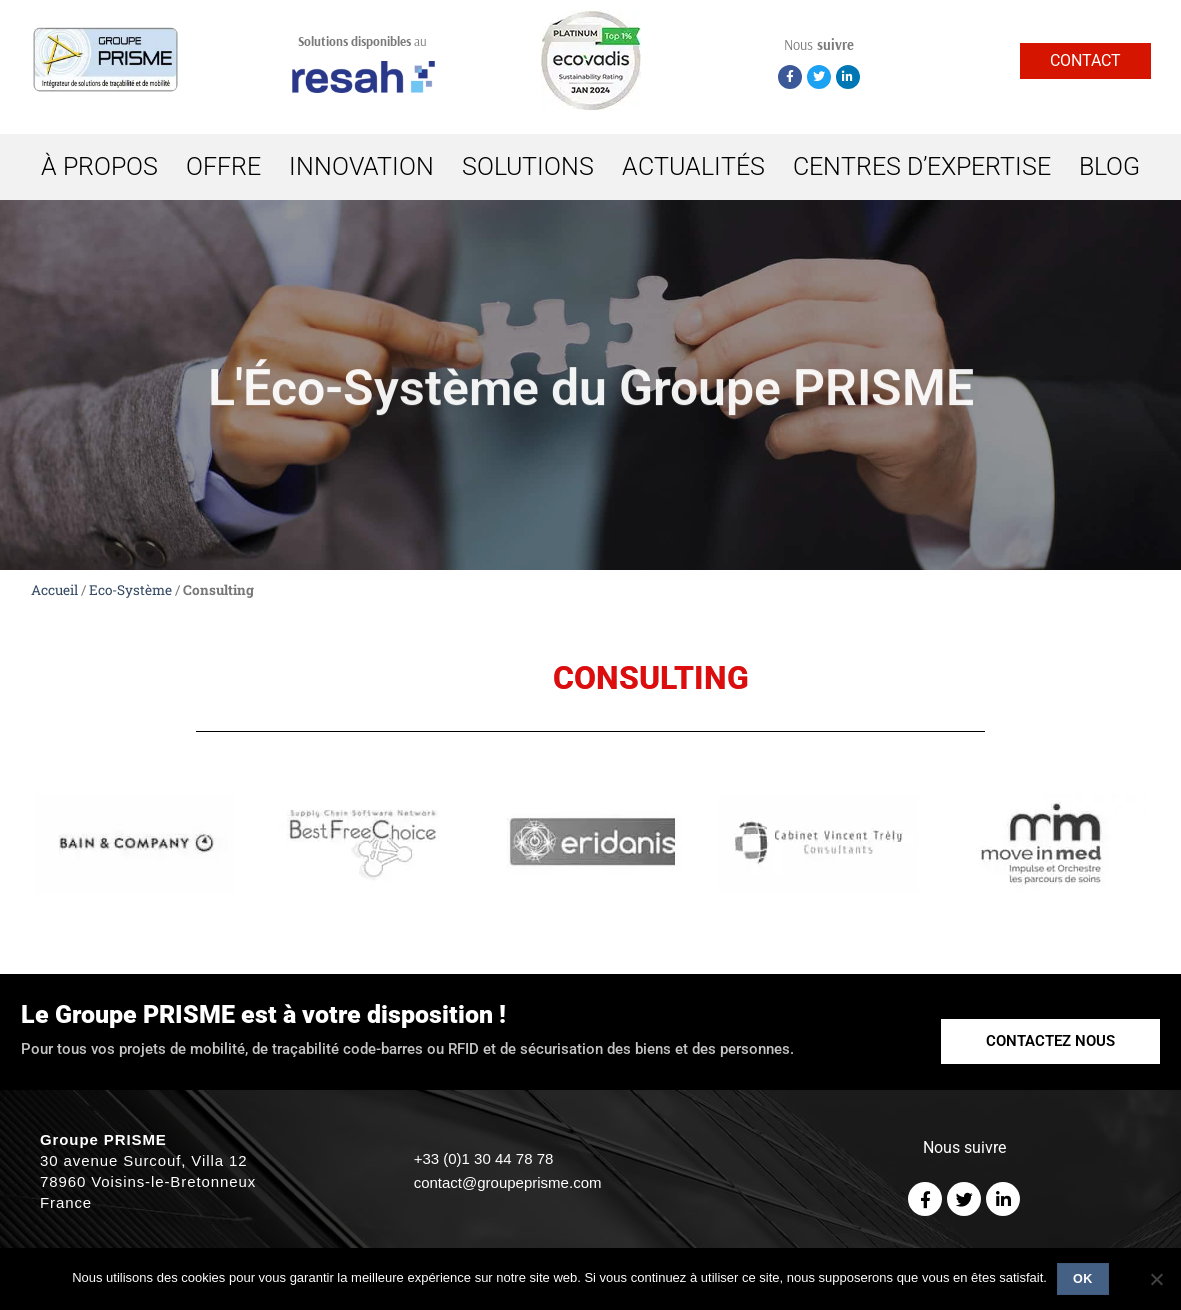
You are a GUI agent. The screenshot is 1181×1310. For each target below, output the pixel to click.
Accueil (54, 590)
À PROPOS (99, 166)
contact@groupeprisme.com (508, 1182)
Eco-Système (130, 590)
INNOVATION (361, 166)
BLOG (1109, 166)
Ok (1083, 1279)
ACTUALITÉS (693, 166)
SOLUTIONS (528, 166)
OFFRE (223, 166)
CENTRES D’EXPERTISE (922, 166)
